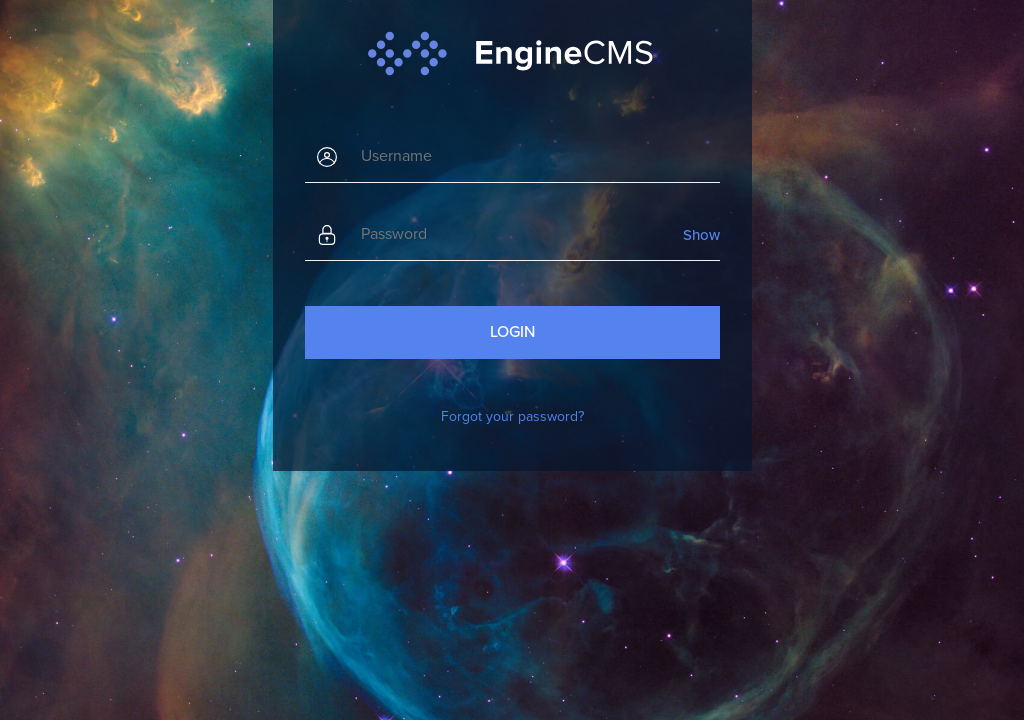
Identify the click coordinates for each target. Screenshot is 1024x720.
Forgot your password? (512, 416)
